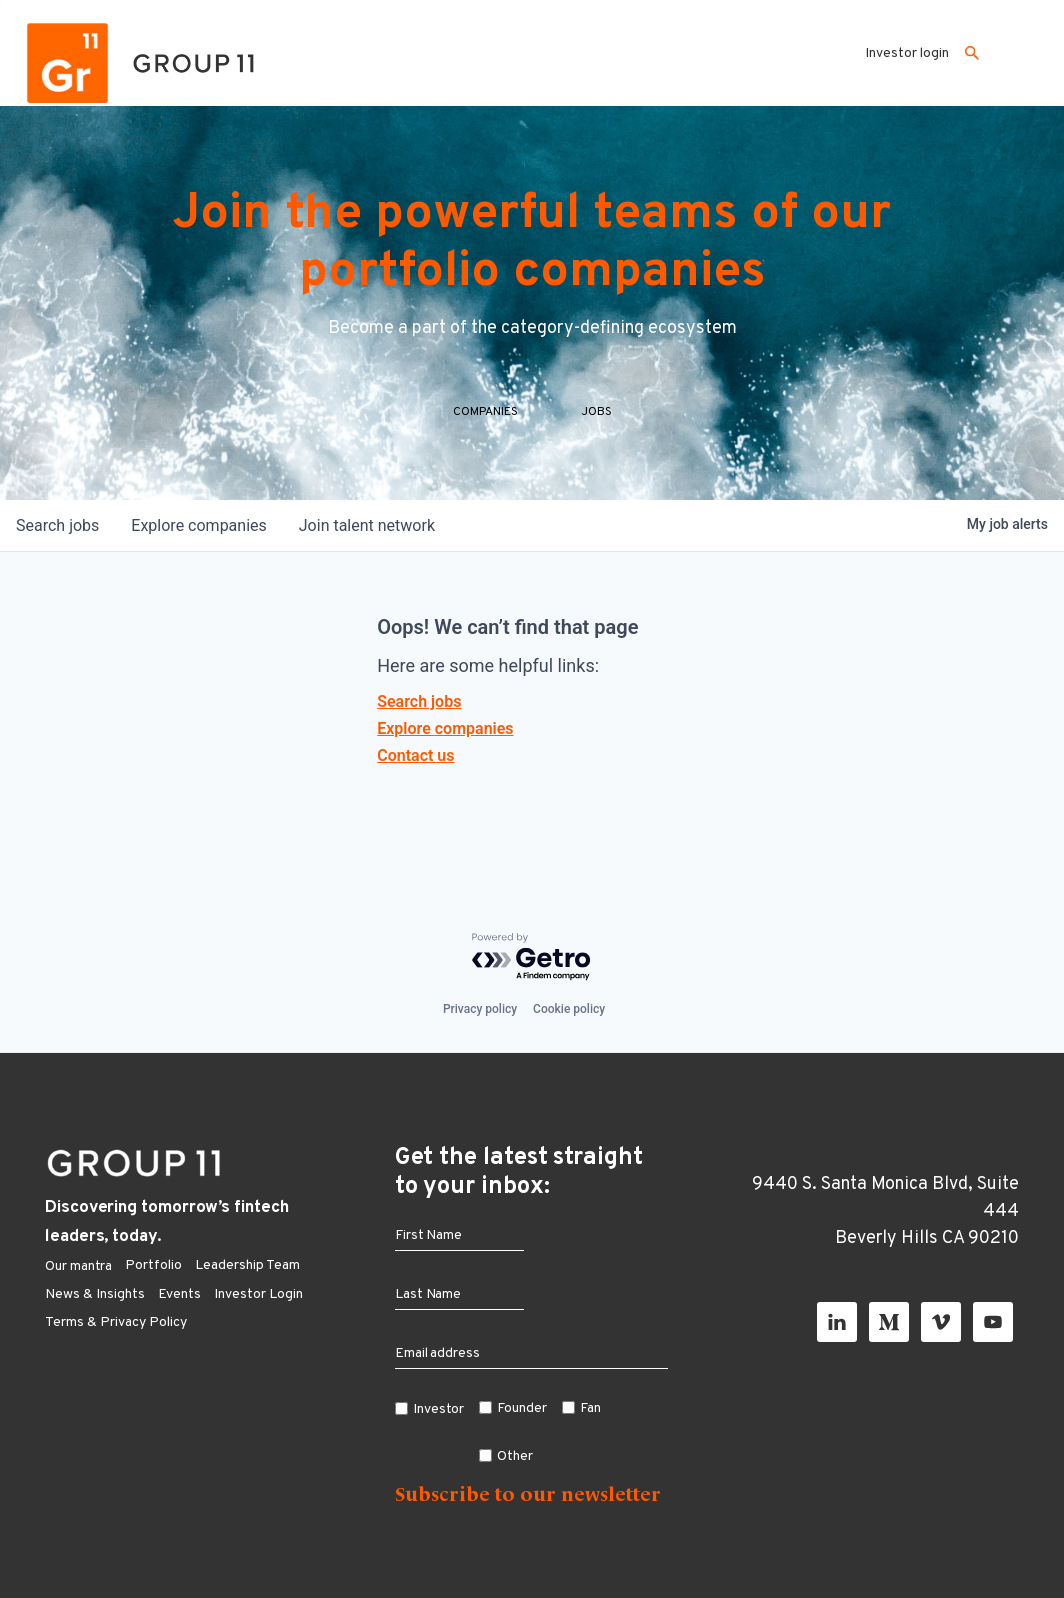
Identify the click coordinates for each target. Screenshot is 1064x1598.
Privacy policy (480, 1009)
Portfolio (153, 1265)
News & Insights (95, 1294)
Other (515, 1456)
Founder (522, 1408)
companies (198, 525)
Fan (590, 1408)
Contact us (415, 755)
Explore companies (445, 728)
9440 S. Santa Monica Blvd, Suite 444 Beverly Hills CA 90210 (885, 1211)
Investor (439, 1409)
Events (179, 1294)
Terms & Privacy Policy (116, 1322)
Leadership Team (247, 1265)
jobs (57, 525)
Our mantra (78, 1266)
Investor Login (258, 1294)
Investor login (907, 53)
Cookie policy (569, 1009)
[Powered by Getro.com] (532, 957)
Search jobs (419, 701)
